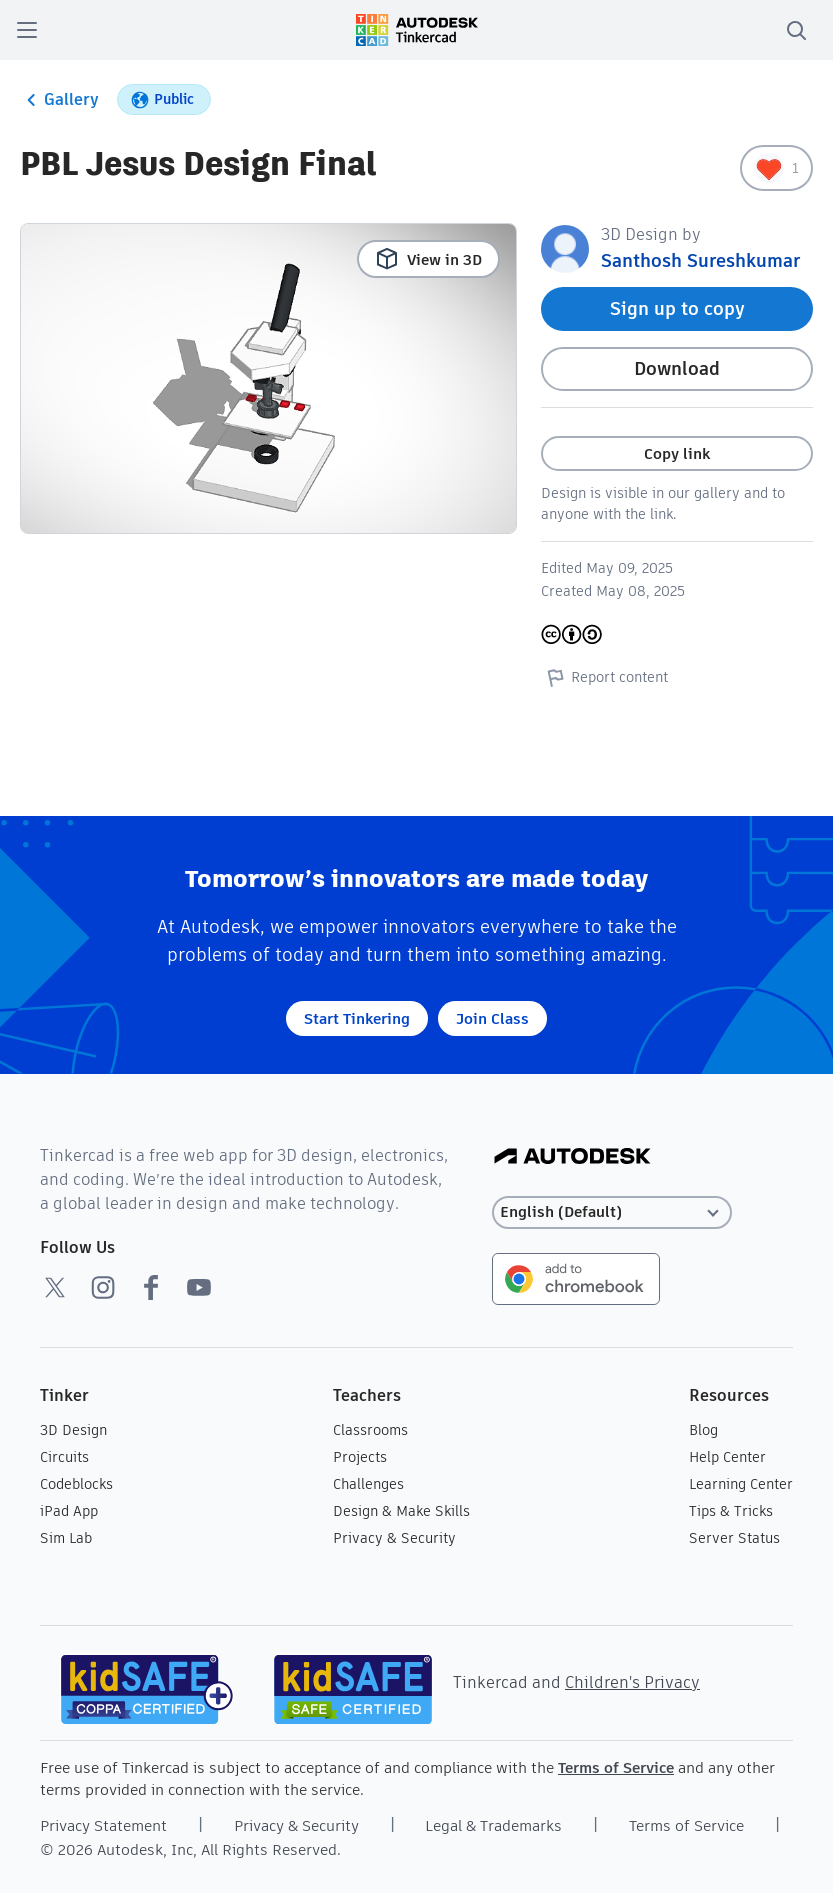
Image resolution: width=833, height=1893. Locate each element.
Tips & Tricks (731, 1511)
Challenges (368, 1484)
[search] (796, 30)
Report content (604, 677)
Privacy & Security (394, 1538)
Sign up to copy (677, 308)
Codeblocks (76, 1484)
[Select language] (612, 1212)
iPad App (69, 1511)
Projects (360, 1457)
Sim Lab (66, 1538)
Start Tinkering (357, 1018)
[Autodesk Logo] (572, 1157)
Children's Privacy (632, 1682)
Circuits (64, 1457)
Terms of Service (616, 1767)
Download (677, 368)
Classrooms (370, 1430)
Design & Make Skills (401, 1511)
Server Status (734, 1538)
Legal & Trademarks (493, 1825)
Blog (703, 1430)
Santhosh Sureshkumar (700, 260)
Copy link (677, 453)
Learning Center (741, 1484)
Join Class (492, 1018)
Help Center (727, 1457)
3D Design (73, 1430)
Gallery (59, 100)
